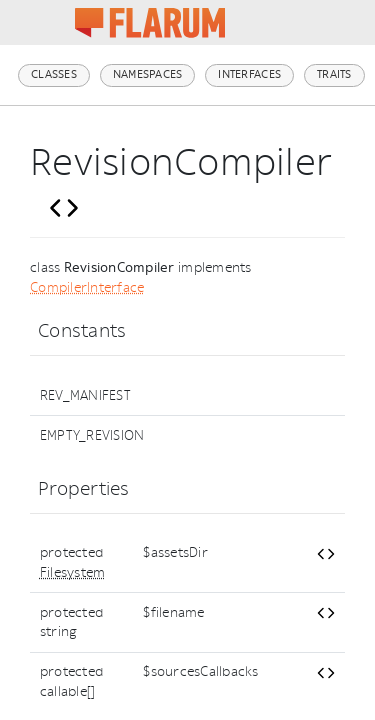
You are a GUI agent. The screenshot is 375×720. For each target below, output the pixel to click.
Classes (54, 74)
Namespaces (148, 74)
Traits (334, 74)
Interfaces (249, 74)
